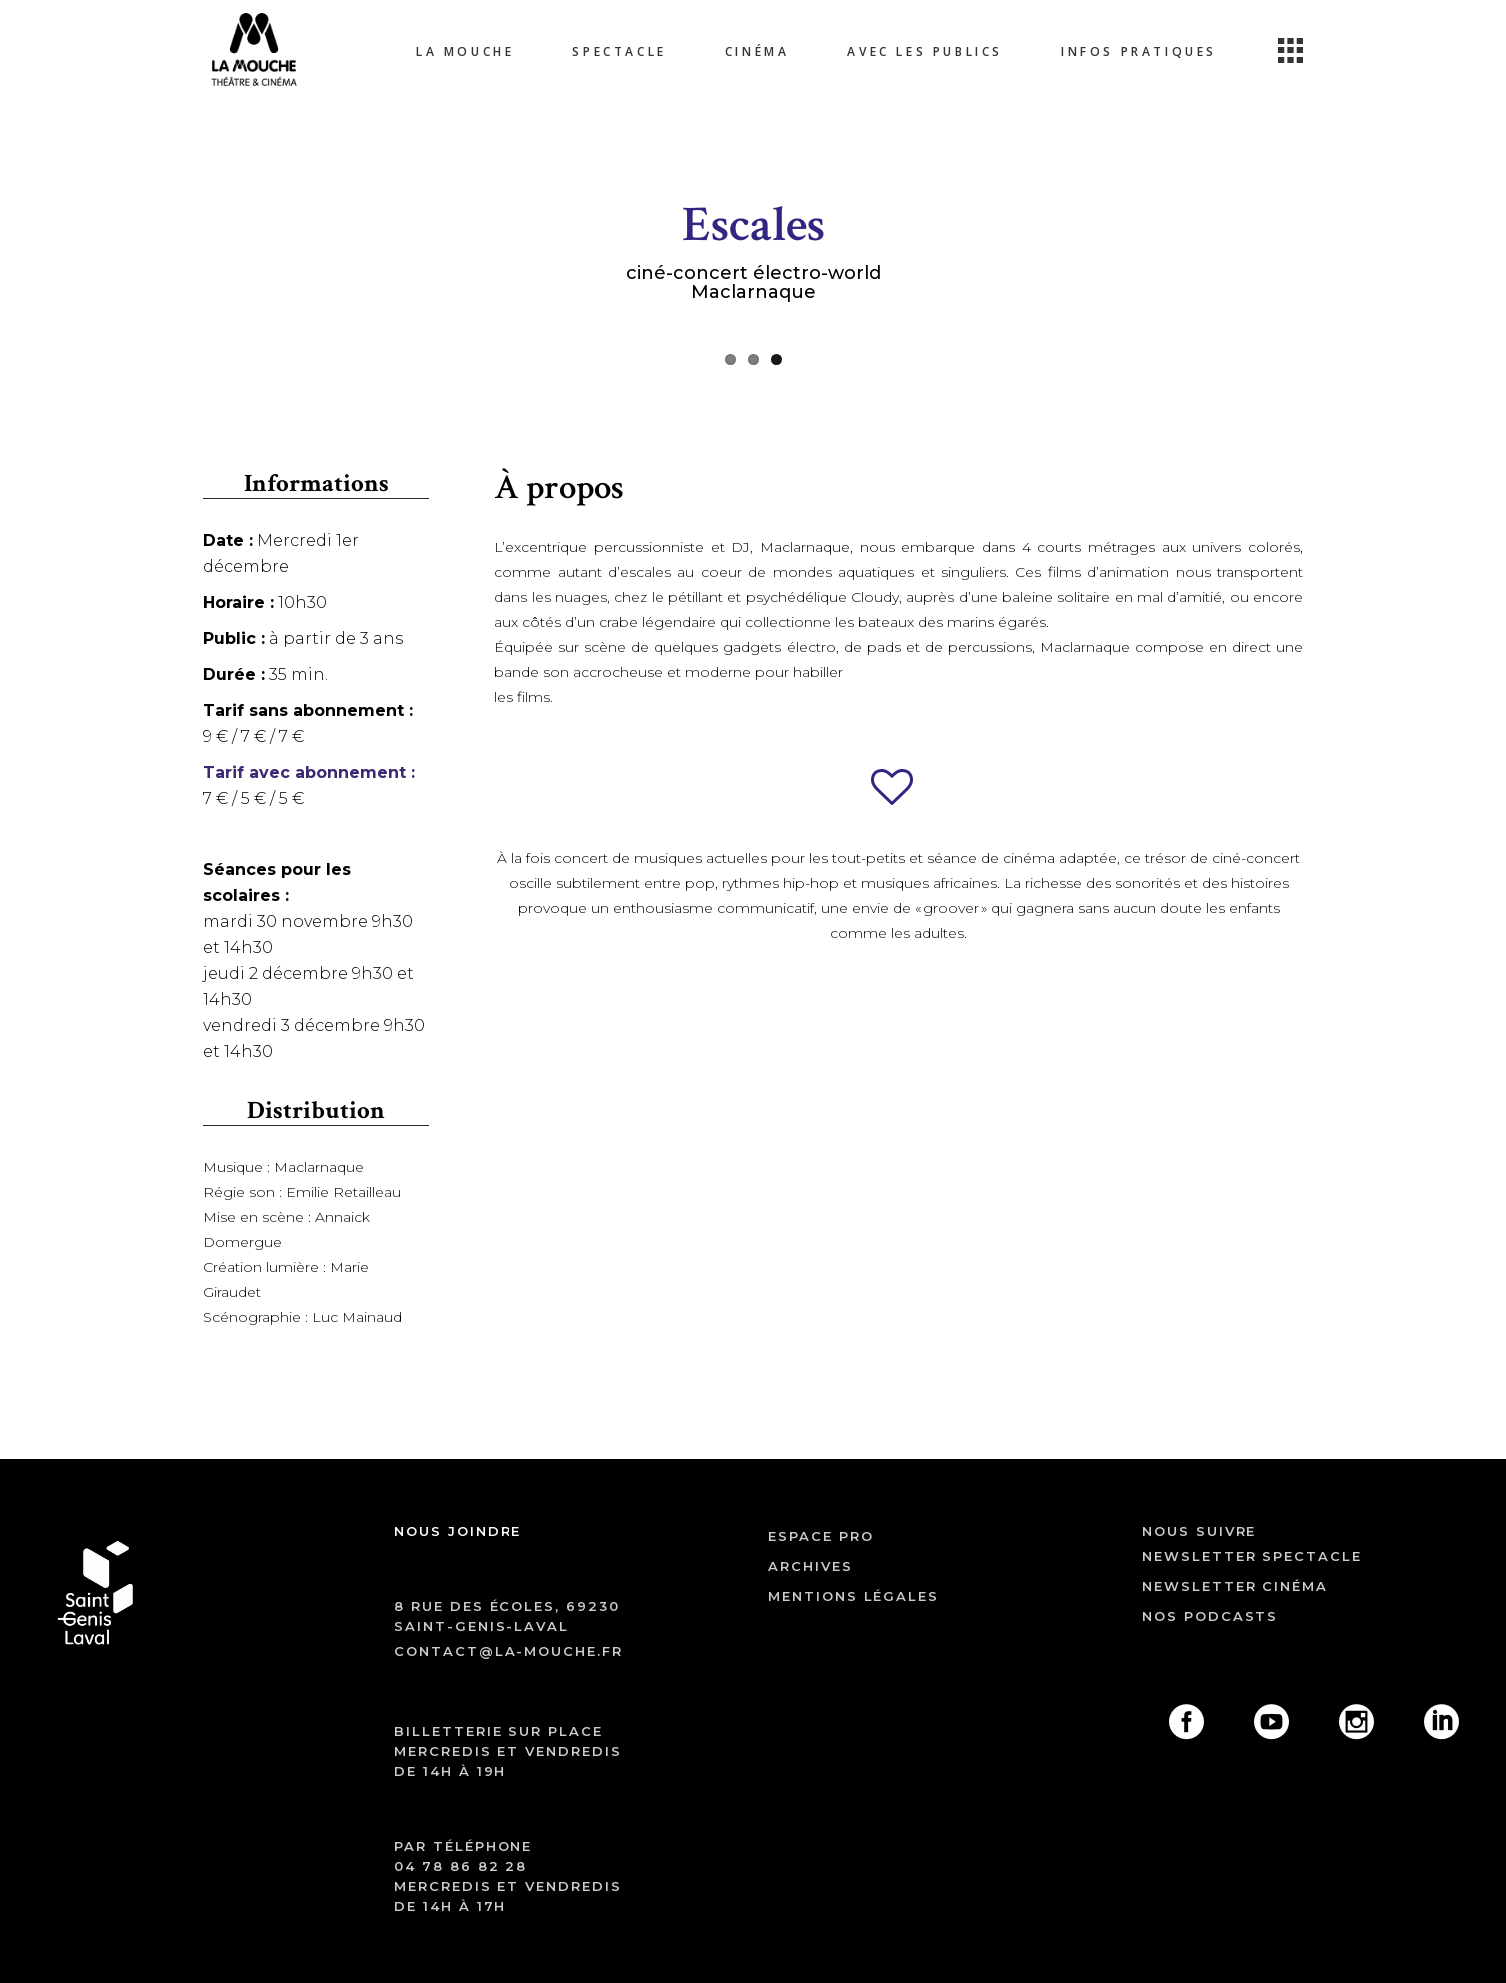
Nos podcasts (1210, 1616)
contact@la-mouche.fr (508, 1651)
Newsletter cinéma (1235, 1586)
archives (810, 1566)
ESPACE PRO (821, 1536)
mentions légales (853, 1596)
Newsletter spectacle (1252, 1556)
